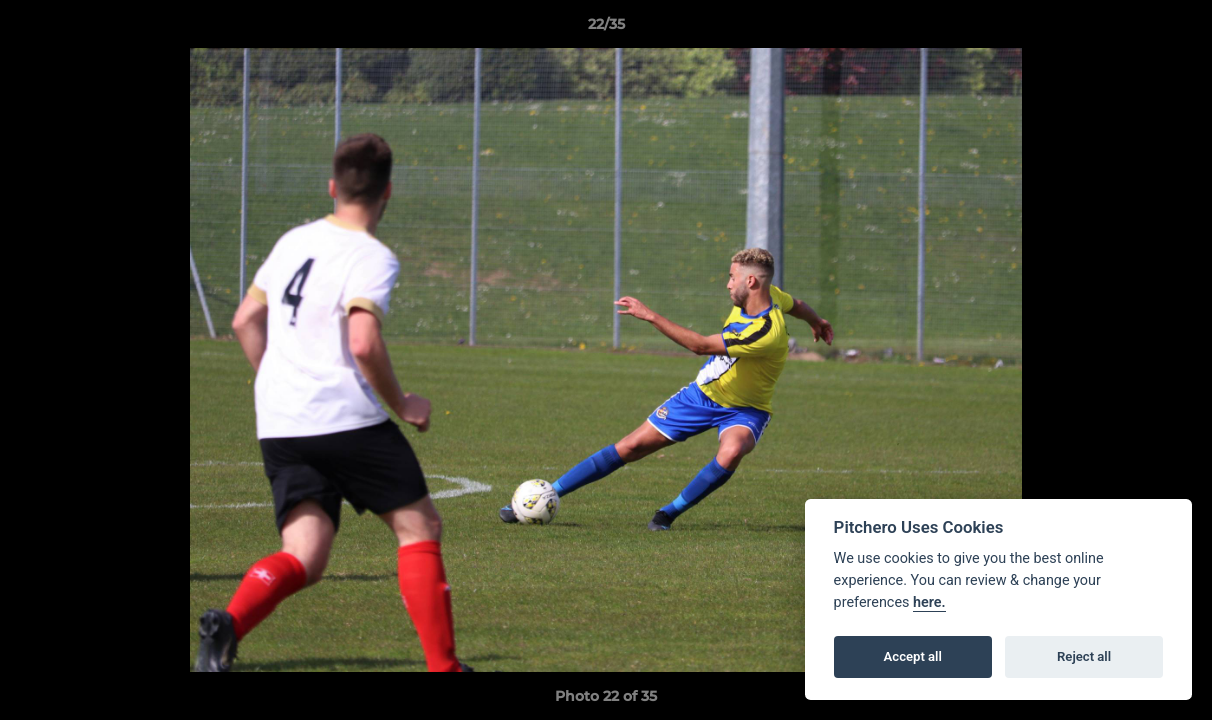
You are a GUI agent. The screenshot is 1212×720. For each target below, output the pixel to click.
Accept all (913, 656)
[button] (1176, 29)
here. (929, 602)
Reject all (1084, 656)
